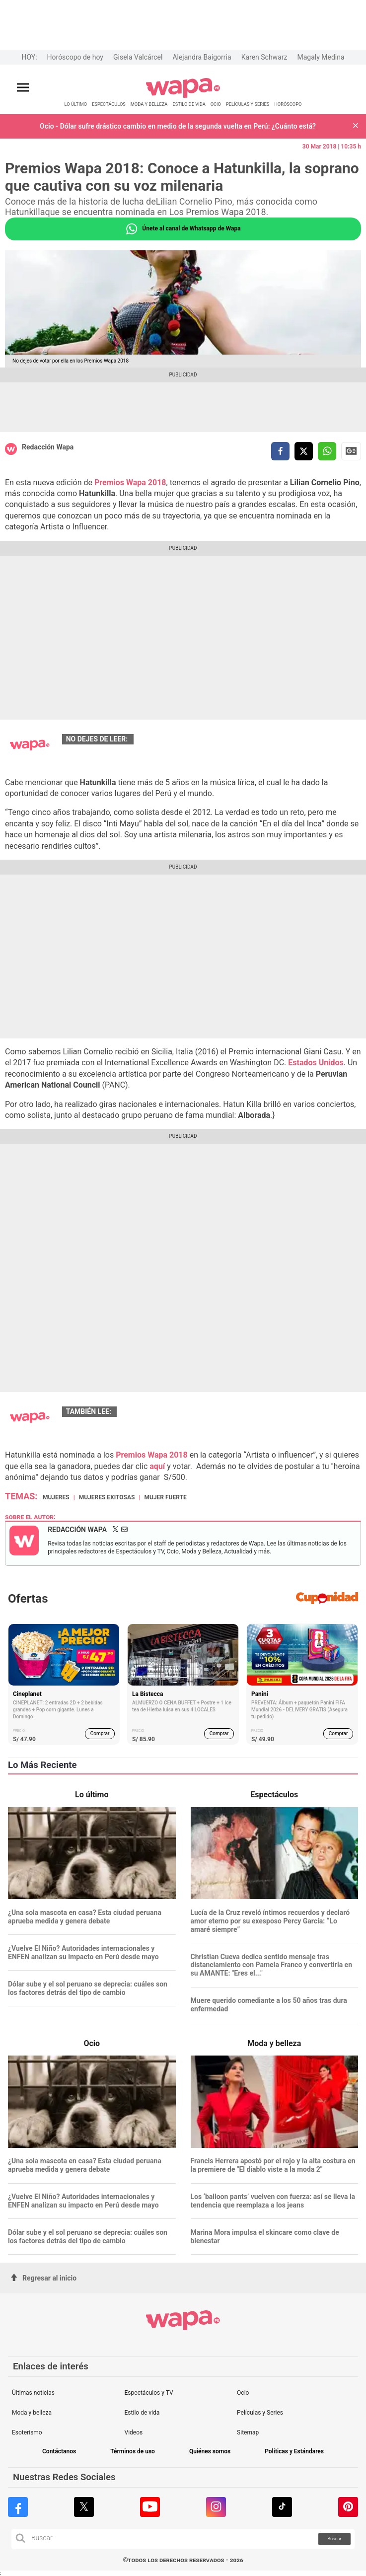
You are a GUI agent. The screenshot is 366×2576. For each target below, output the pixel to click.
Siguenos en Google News (351, 450)
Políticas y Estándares (294, 2451)
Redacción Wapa (47, 447)
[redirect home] (183, 96)
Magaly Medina (320, 57)
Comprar (100, 1733)
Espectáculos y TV (149, 2392)
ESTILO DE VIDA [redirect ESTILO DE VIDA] (188, 104)
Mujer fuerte (165, 1497)
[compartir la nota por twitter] (303, 451)
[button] (355, 126)
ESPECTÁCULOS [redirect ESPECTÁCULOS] (109, 104)
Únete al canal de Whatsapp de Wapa (182, 228)
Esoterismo (27, 2432)
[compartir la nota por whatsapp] (327, 451)
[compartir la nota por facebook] (280, 451)
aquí (157, 1466)
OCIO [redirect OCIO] (216, 104)
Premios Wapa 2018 (130, 482)
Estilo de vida (142, 2412)
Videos (134, 2432)
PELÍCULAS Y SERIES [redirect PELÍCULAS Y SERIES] (247, 104)
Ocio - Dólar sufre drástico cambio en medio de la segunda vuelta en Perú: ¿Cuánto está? (178, 126)
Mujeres (56, 1497)
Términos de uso (132, 2451)
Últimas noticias (33, 2392)
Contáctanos (59, 2451)
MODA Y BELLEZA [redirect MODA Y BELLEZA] (149, 104)
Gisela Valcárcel (137, 57)
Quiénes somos (209, 2451)
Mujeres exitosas (107, 1497)
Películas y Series (260, 2412)
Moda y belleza (32, 2412)
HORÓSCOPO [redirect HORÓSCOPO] (287, 104)
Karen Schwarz (264, 57)
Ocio (243, 2392)
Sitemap (248, 2432)
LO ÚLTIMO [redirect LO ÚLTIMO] (76, 104)
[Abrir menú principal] (23, 87)
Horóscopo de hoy (75, 57)
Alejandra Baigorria (201, 57)
